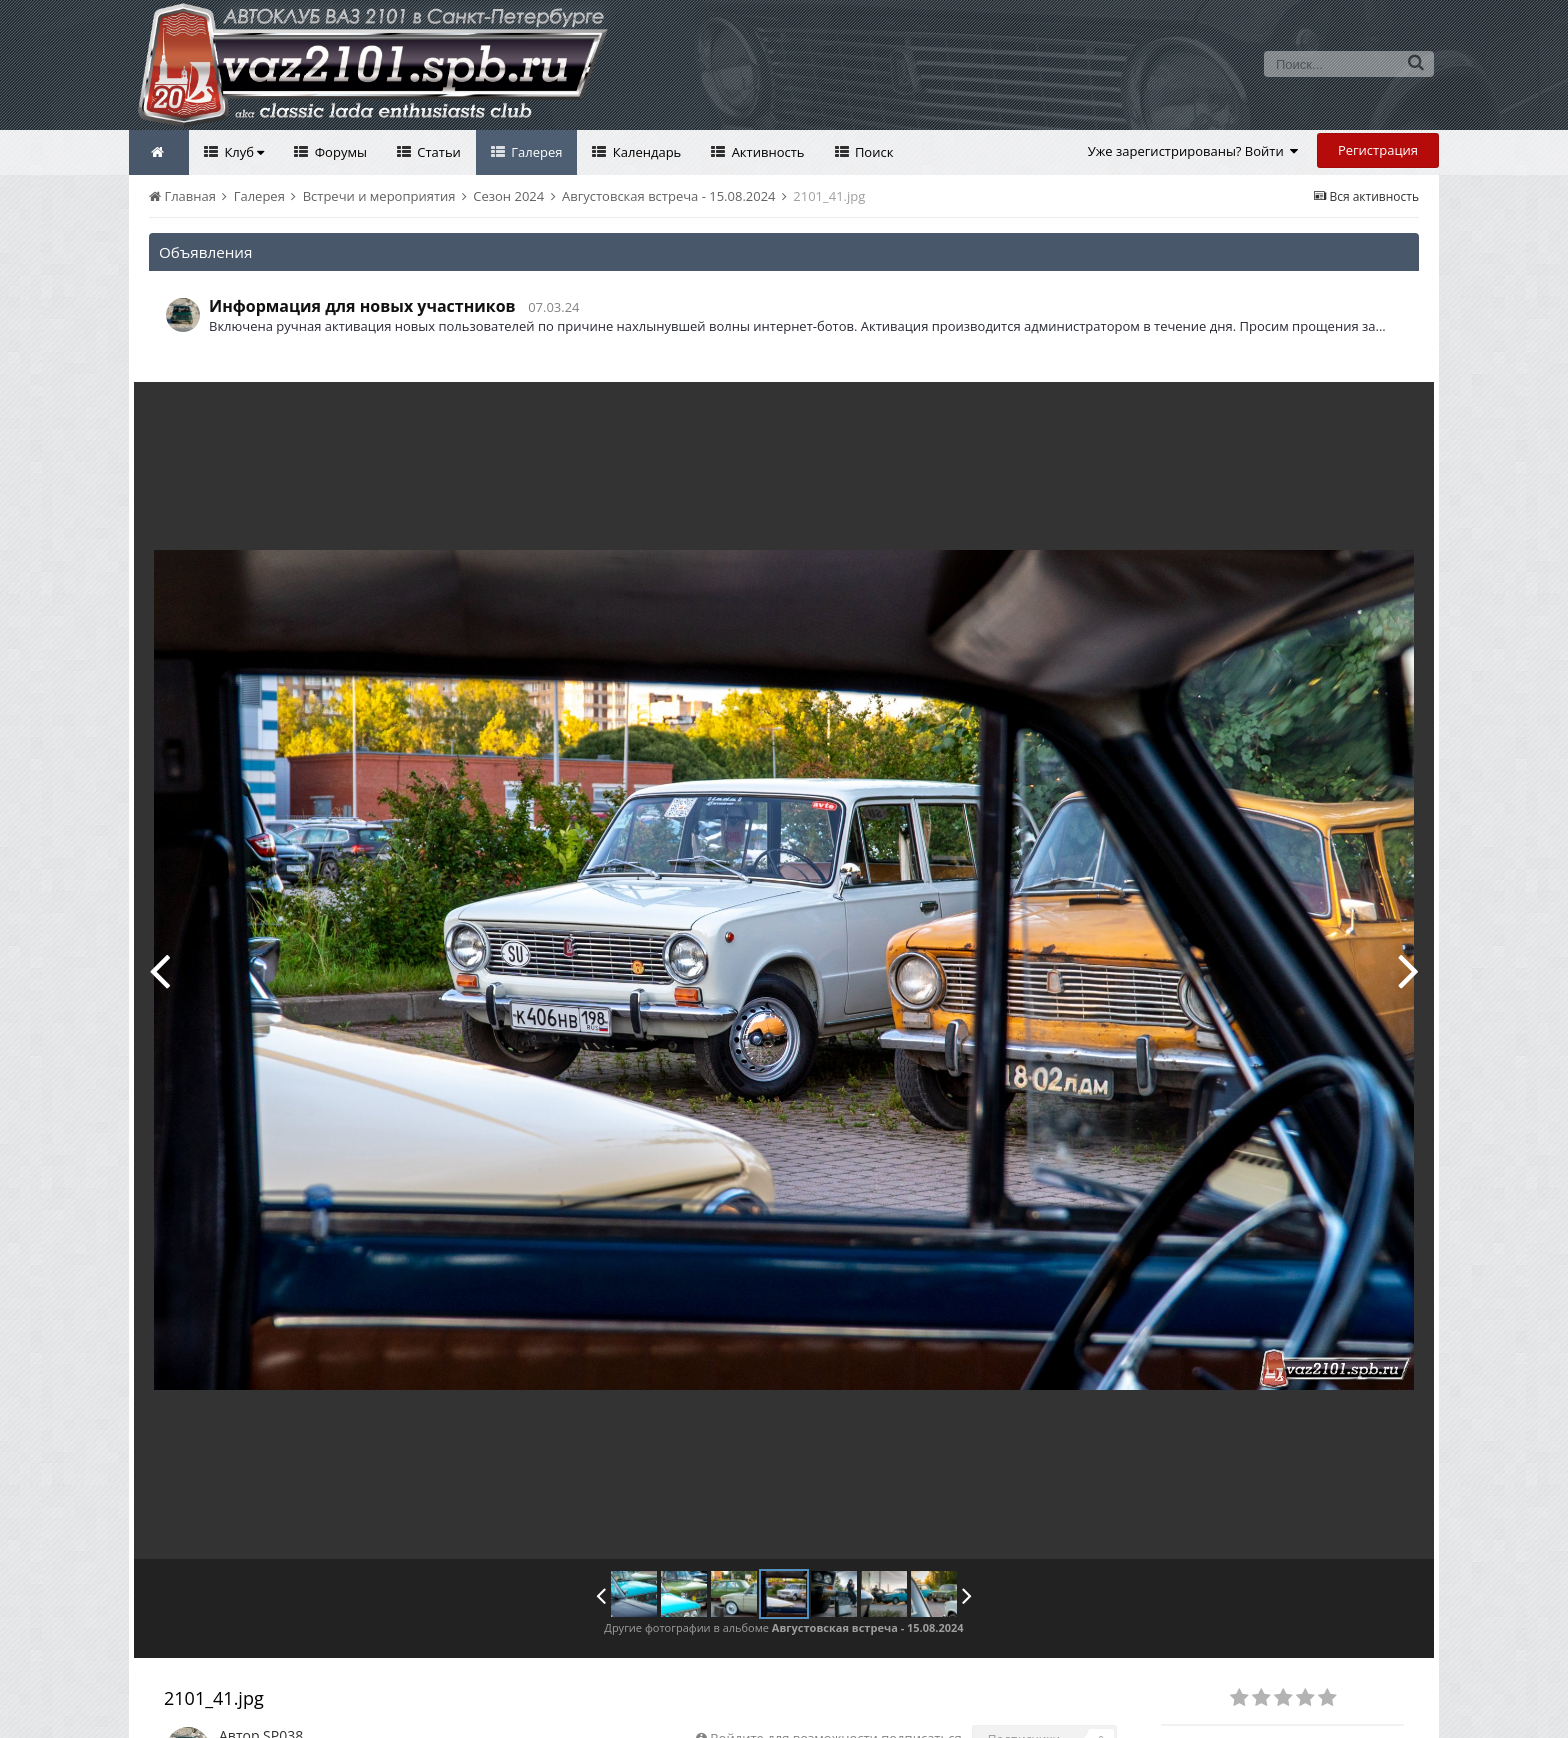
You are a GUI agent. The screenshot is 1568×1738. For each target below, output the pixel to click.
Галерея (535, 152)
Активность (766, 152)
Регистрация (1378, 150)
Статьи (437, 152)
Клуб (242, 152)
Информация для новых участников (362, 306)
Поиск (873, 152)
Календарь (645, 152)
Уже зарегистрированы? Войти (1193, 151)
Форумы (339, 152)
